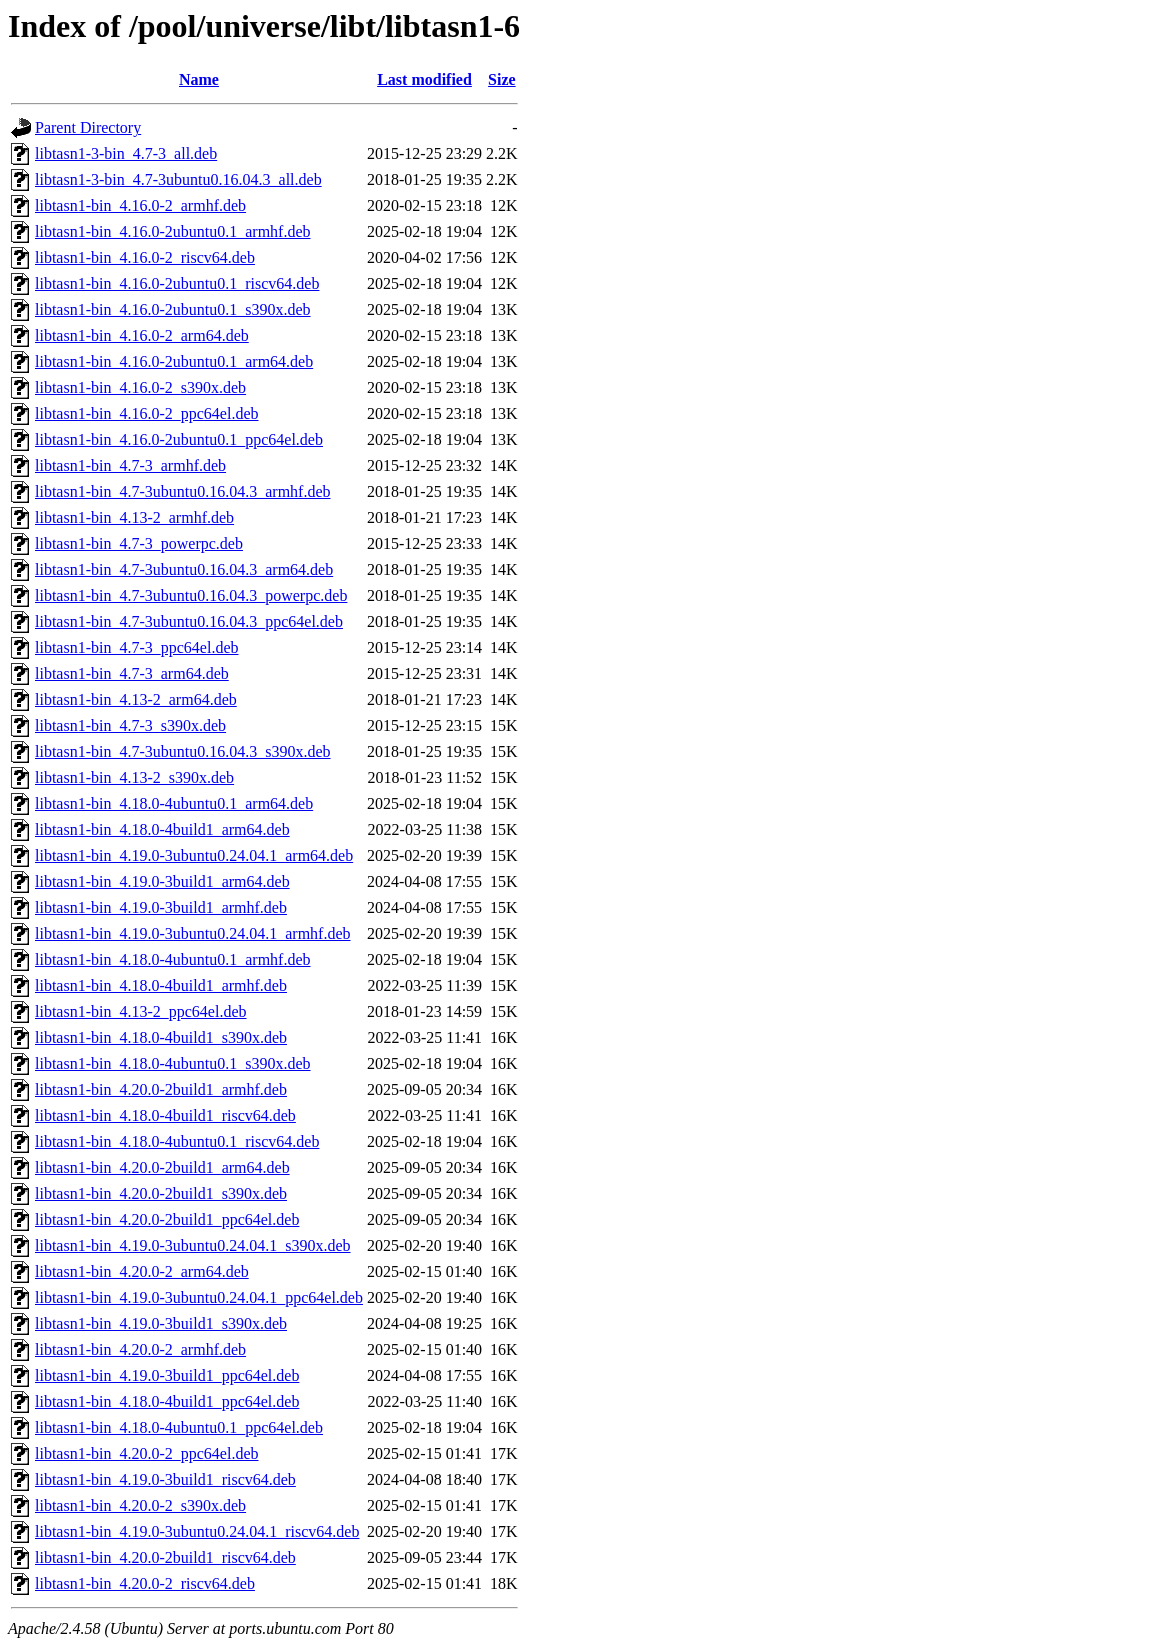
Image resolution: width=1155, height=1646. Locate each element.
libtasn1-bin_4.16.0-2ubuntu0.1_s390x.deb (173, 309)
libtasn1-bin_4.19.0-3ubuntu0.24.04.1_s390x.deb (193, 1245)
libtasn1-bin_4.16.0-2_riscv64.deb (145, 257)
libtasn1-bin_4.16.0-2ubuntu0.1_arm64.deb (174, 361)
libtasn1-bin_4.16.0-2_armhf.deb (140, 205)
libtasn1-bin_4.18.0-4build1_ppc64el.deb (167, 1401)
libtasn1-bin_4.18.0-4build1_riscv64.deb (165, 1115)
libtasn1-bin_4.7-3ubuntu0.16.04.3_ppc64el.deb (189, 621)
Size (502, 79)
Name (199, 79)
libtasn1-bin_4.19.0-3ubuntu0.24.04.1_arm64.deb (194, 855)
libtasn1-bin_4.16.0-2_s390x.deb (140, 387)
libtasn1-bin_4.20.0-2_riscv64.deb (145, 1583)
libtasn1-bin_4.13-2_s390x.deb (134, 777)
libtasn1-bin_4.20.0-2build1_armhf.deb (161, 1089)
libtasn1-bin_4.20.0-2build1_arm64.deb (162, 1167)
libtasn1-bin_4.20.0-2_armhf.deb (140, 1349)
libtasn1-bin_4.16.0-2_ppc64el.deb (147, 413)
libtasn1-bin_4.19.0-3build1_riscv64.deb (165, 1479)
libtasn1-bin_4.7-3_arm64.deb (132, 673)
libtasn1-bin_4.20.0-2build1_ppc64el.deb (167, 1219)
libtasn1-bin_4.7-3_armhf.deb (130, 465)
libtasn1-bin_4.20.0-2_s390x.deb (140, 1505)
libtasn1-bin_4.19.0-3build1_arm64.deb (162, 881)
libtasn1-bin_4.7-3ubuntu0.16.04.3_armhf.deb (183, 491)
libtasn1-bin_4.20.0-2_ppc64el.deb (147, 1453)
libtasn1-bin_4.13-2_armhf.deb (134, 517)
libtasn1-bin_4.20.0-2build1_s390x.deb (161, 1193)
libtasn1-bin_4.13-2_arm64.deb (136, 699)
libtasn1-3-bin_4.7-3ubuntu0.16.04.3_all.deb (178, 179)
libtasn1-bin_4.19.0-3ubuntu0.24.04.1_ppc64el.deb (199, 1297)
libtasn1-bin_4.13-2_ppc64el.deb (141, 1011)
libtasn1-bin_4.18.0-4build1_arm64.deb (162, 829)
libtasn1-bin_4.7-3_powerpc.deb (139, 543)
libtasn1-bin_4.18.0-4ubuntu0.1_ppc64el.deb (179, 1427)
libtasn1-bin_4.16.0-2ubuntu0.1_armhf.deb (173, 231)
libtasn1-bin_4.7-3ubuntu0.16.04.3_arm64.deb (184, 569)
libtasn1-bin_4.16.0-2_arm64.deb (142, 335)
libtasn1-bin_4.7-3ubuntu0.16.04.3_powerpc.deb (191, 595)
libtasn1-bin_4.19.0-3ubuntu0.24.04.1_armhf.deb (193, 933)
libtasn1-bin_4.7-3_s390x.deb (130, 725)
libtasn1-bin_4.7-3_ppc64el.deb (137, 647)
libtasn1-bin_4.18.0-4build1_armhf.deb (161, 985)
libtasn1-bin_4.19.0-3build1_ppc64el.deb (167, 1375)
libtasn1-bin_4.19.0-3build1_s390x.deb (161, 1323)
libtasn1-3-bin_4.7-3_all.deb (126, 153)
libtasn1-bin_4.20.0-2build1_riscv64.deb (165, 1557)
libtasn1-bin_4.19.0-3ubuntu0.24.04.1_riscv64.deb (197, 1531)
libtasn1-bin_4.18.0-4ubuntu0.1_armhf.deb (173, 959)
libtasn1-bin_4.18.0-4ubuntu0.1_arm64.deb (174, 803)
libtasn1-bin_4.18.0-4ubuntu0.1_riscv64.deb (177, 1141)
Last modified (424, 79)
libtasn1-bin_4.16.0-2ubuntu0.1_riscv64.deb (177, 283)
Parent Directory (88, 127)
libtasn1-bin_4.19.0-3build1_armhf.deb (161, 907)
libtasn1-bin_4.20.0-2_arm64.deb (142, 1271)
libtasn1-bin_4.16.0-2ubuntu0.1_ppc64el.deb (179, 439)
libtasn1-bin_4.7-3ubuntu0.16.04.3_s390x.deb (183, 751)
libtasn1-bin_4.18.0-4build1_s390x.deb (161, 1037)
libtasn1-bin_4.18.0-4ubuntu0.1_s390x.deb (173, 1063)
